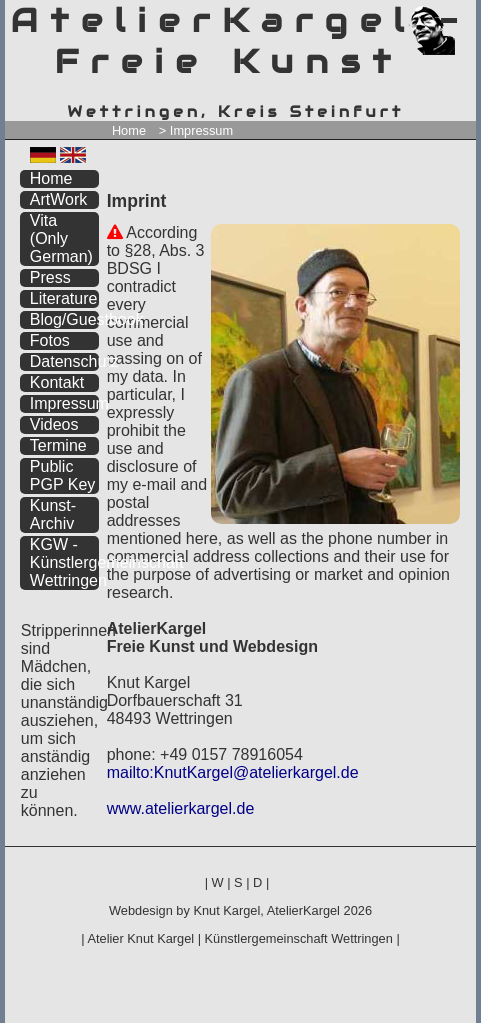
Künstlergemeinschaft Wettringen (299, 938)
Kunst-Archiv (53, 514)
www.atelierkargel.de (181, 808)
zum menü (437, 17)
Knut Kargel (226, 910)
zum (462, 17)
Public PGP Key (63, 475)
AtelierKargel (303, 910)
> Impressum (196, 130)
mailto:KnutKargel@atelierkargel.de (233, 772)
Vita (61, 238)
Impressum (64, 403)
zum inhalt (449, 17)
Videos (54, 424)
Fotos (50, 340)
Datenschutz (64, 361)
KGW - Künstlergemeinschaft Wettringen (64, 562)
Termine (58, 445)
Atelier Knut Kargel (140, 938)
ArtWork (58, 199)
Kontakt (57, 382)
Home (129, 130)
